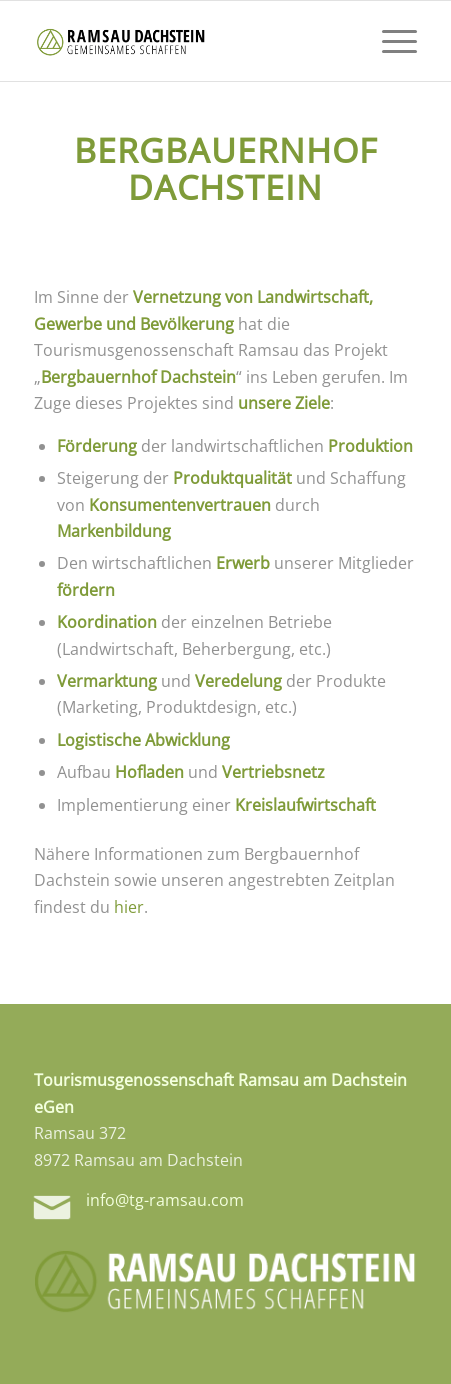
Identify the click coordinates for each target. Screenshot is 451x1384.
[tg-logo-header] (187, 41)
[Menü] (389, 41)
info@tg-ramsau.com (165, 1200)
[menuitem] (389, 41)
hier (129, 907)
